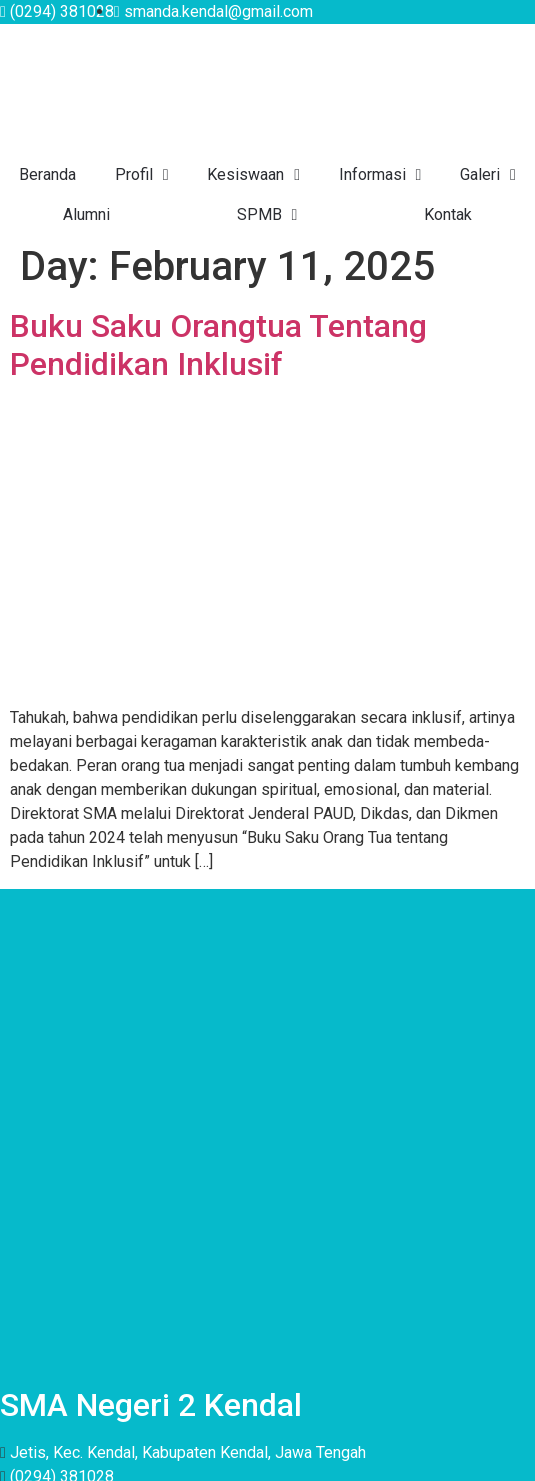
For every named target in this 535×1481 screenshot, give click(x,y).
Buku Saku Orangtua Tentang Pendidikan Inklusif (218, 345)
